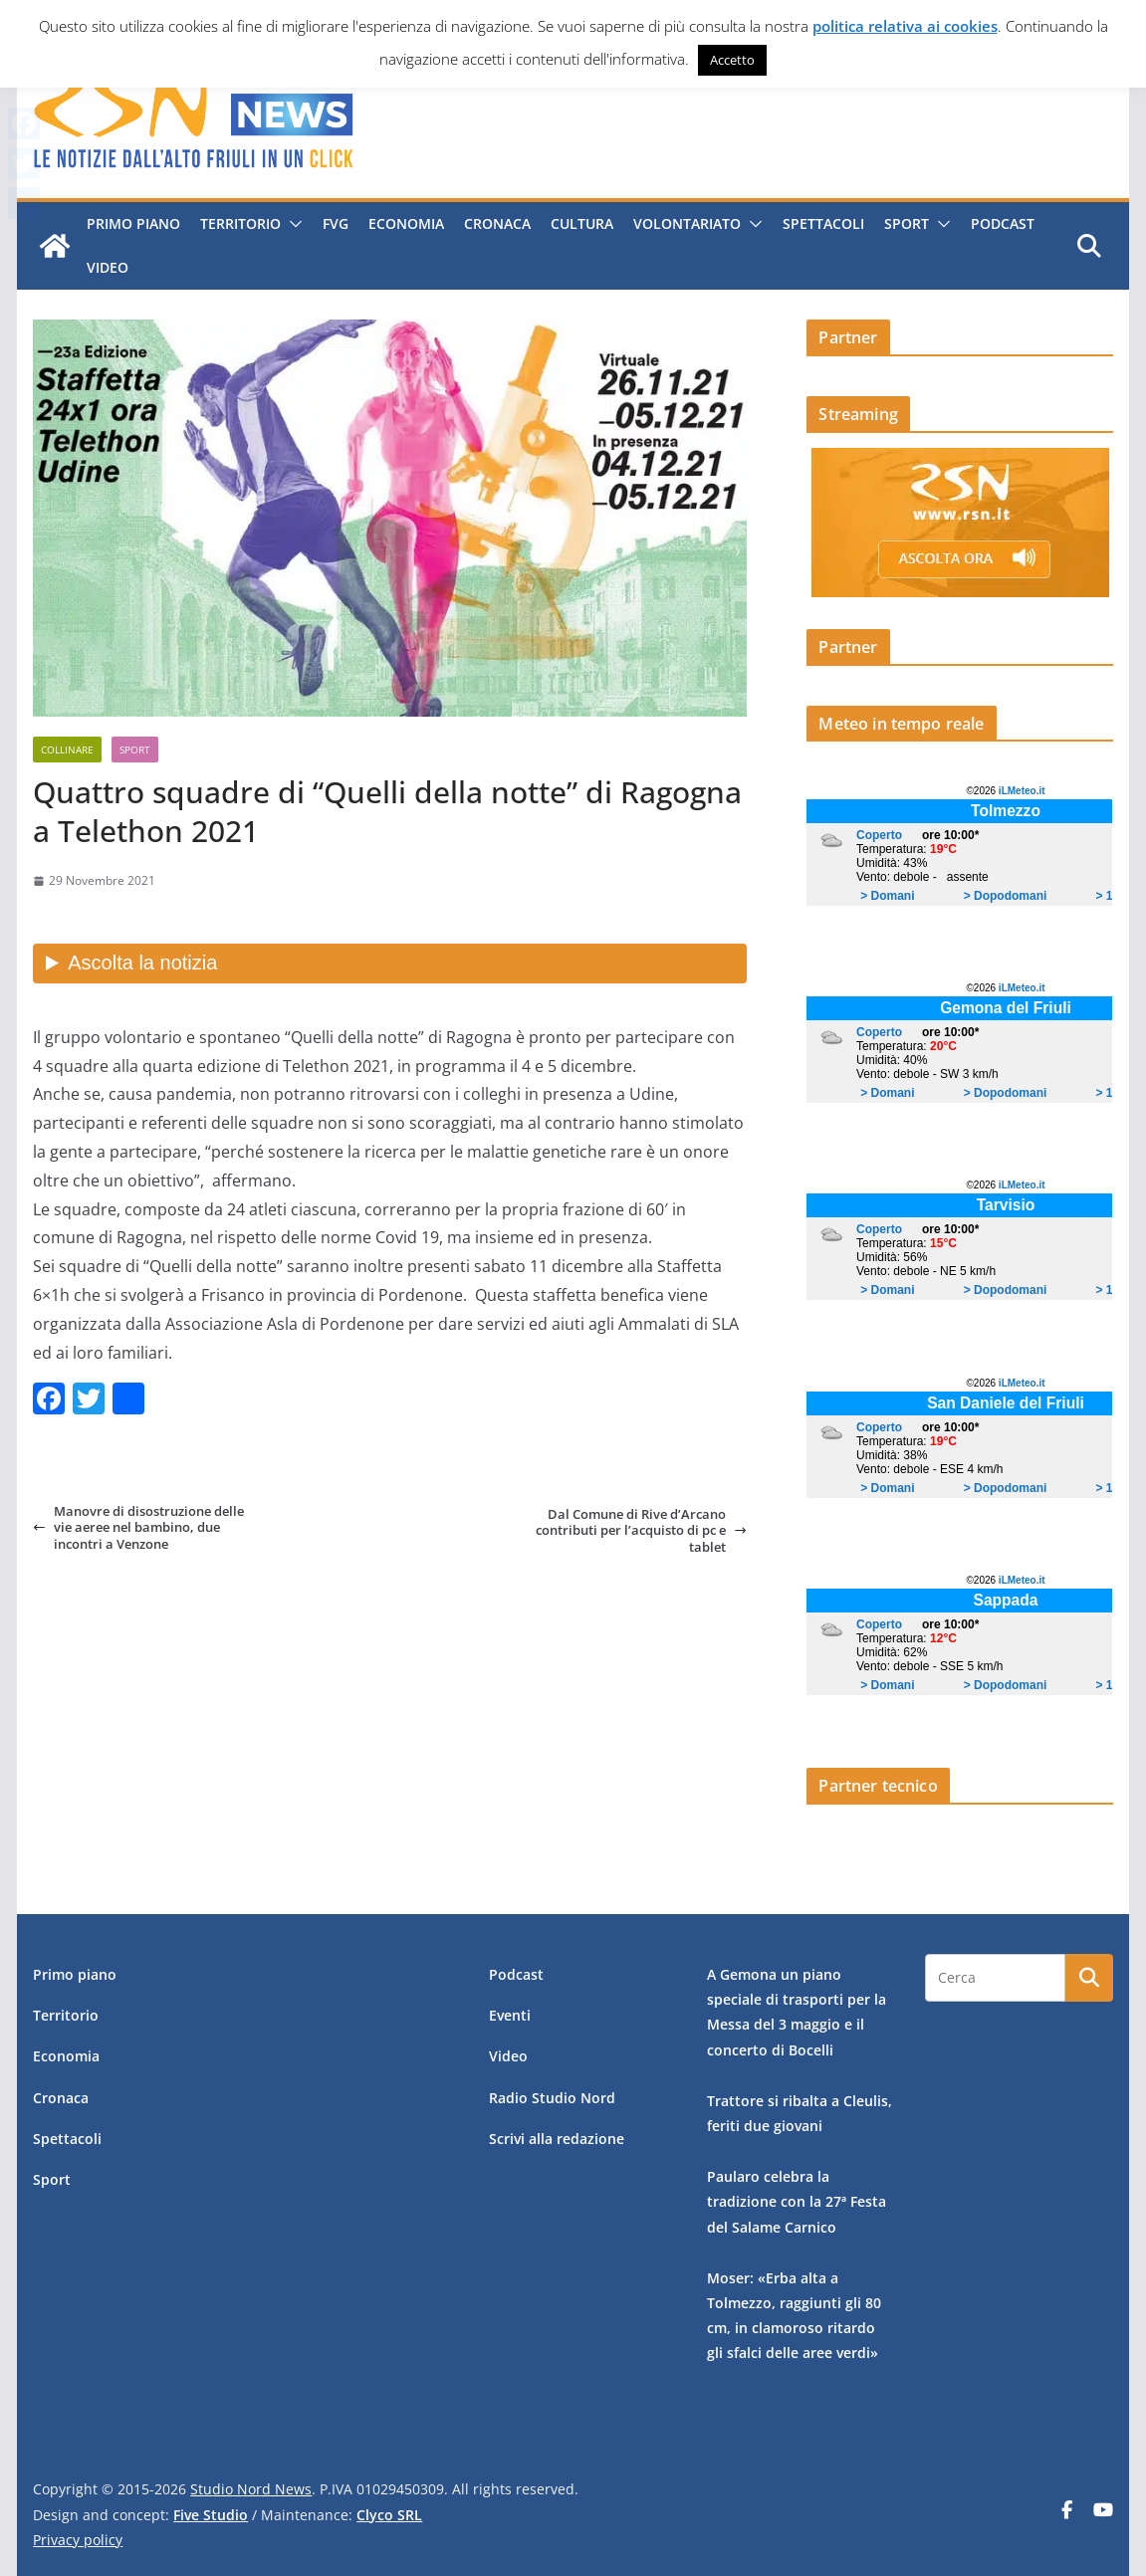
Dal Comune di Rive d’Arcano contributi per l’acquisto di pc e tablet (641, 1530)
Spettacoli (823, 223)
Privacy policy (77, 2539)
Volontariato (687, 223)
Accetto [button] (732, 60)
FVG (335, 223)
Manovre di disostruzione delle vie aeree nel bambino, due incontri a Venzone (138, 1527)
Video (107, 267)
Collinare (67, 749)
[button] (292, 224)
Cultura (582, 223)
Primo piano (133, 223)
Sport (906, 223)
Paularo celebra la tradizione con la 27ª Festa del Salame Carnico (796, 2201)
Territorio (240, 223)
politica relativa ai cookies (905, 26)
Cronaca (497, 223)
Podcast (1002, 223)
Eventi (510, 2015)
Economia (406, 223)
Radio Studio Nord (552, 2097)
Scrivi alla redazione (556, 2138)
